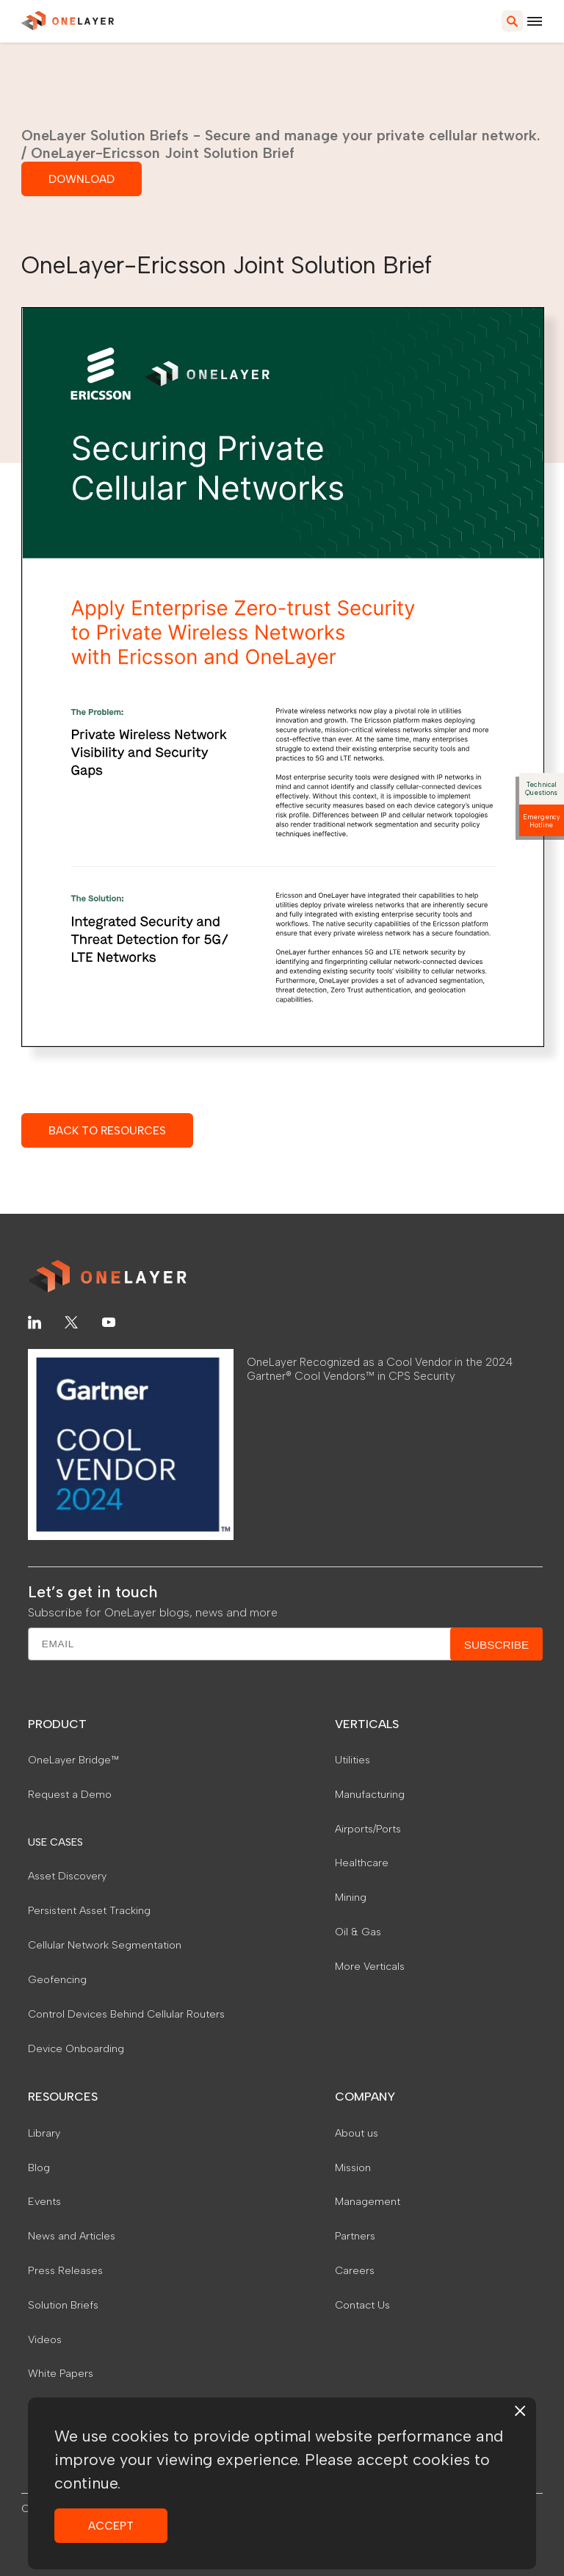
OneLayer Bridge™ (73, 1759)
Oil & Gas (358, 1931)
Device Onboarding (76, 2048)
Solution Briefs (63, 2304)
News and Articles (71, 2235)
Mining (350, 1897)
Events (44, 2201)
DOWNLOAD (81, 179)
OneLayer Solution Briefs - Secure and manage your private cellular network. (280, 135)
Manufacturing (370, 1794)
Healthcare (361, 1862)
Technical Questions (541, 788)
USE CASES (55, 1842)
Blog (39, 2167)
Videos (45, 2339)
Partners (355, 2235)
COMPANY (365, 2097)
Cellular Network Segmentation (104, 1944)
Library (44, 2133)
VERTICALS (367, 1724)
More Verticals (370, 1966)
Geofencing (57, 1979)
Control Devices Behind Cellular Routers (126, 2014)
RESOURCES (63, 2097)
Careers (355, 2270)
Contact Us (362, 2304)
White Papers (60, 2373)
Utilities (352, 1759)
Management (367, 2201)
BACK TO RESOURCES (107, 1130)
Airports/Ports (368, 1828)
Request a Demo (70, 1794)
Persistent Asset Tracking (89, 1910)
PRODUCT (57, 1724)
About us (356, 2133)
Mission (353, 2167)
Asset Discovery (67, 1875)
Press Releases (65, 2270)
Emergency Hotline (541, 821)
